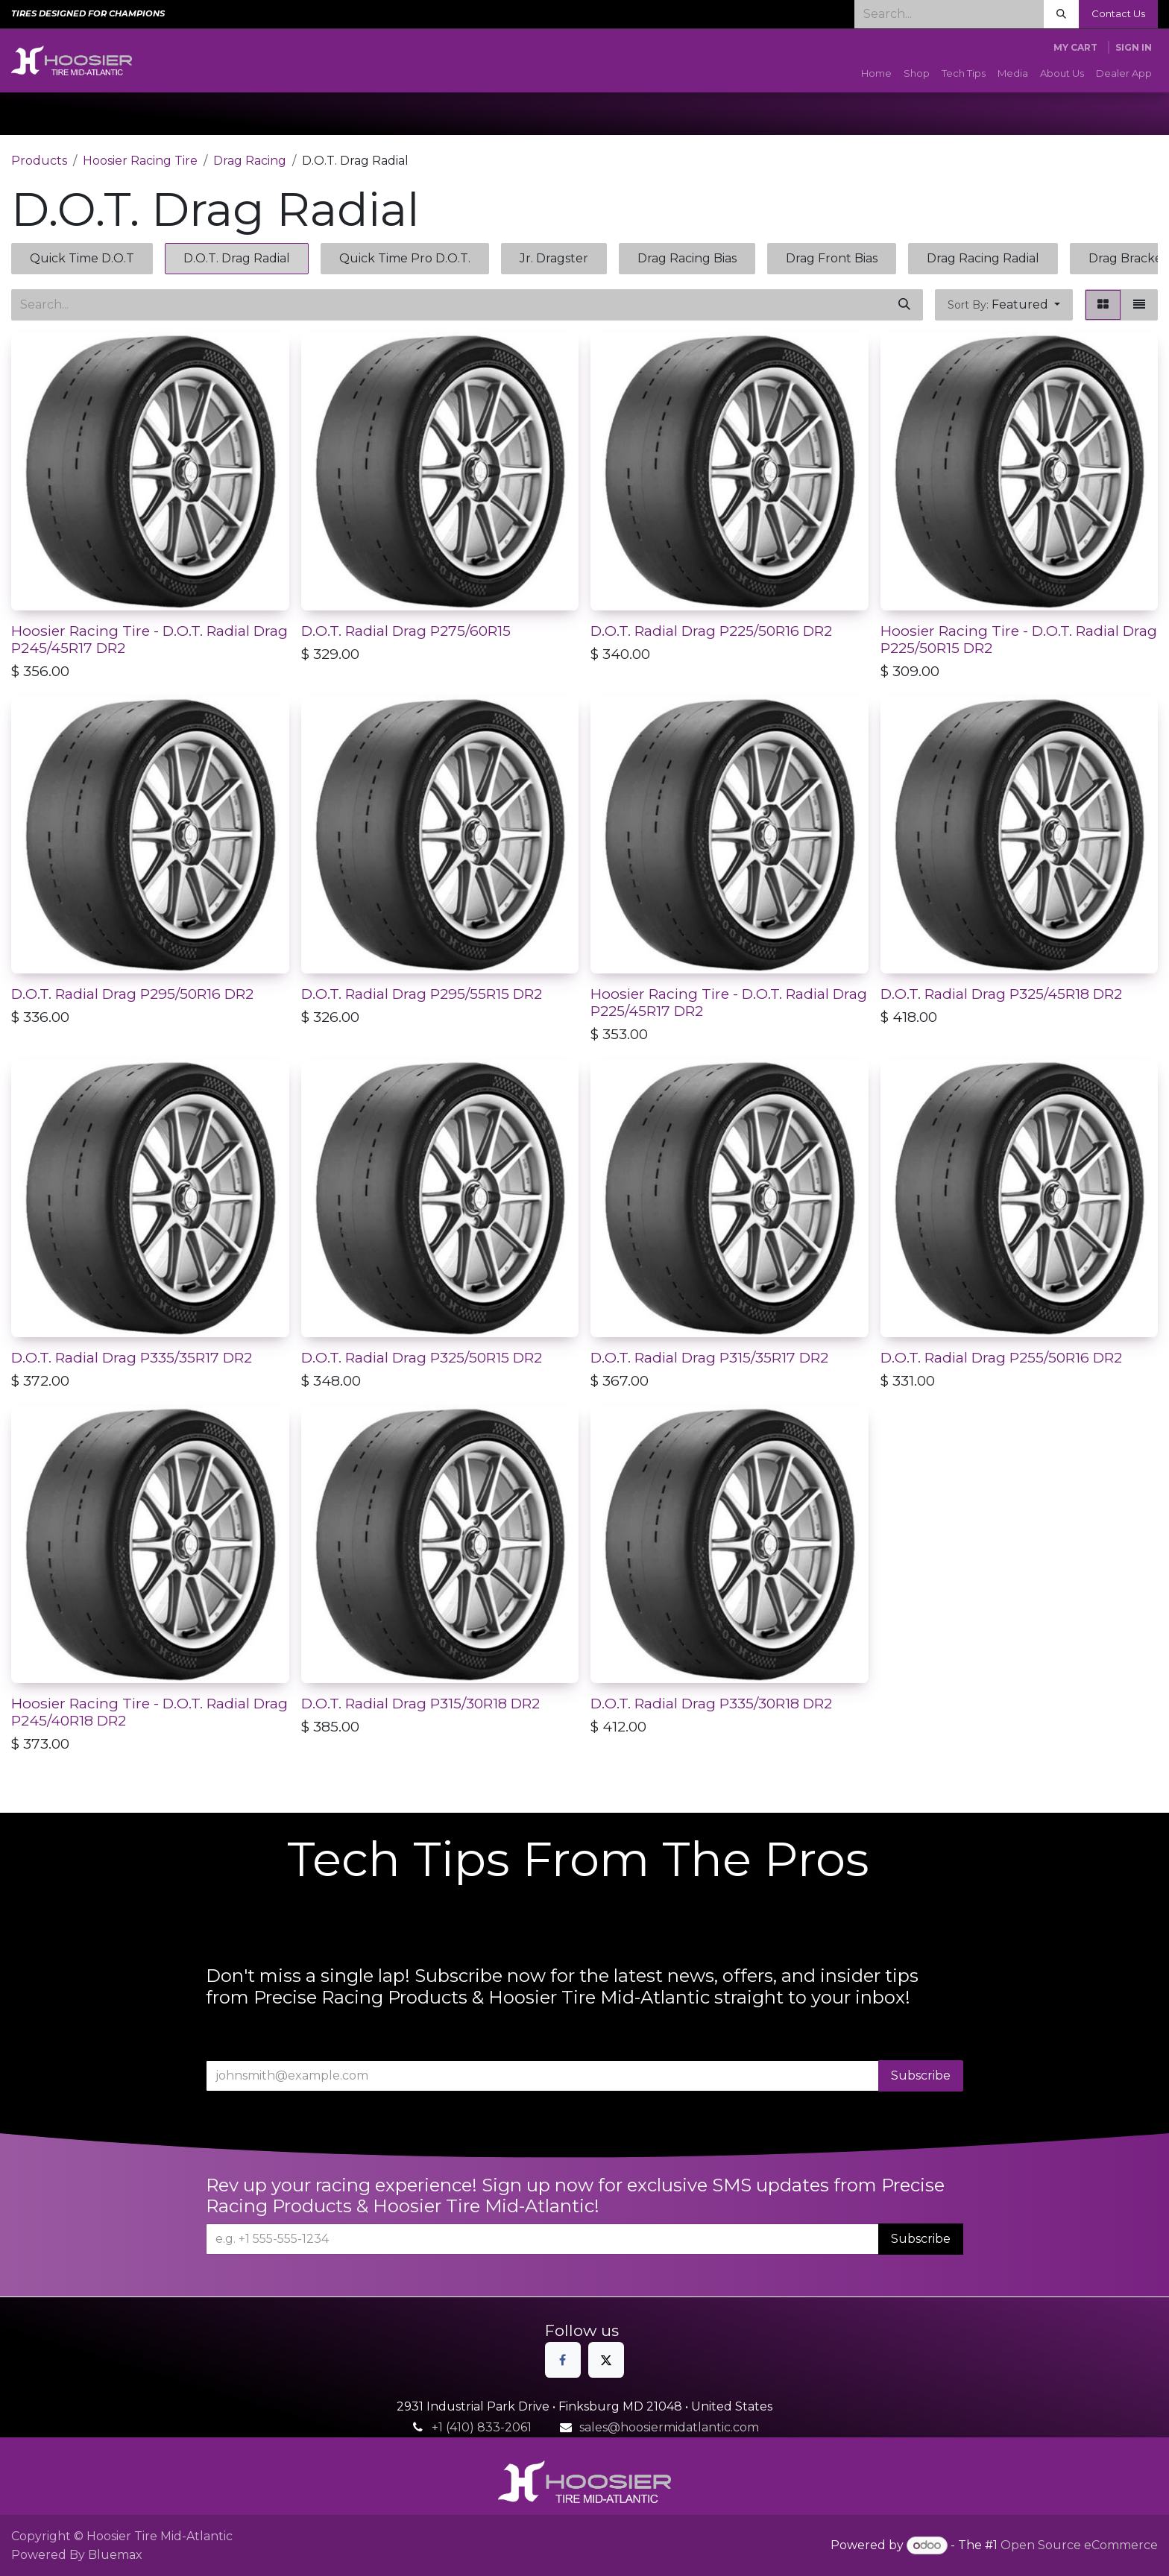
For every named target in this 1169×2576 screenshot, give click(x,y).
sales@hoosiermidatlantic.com (669, 2427)
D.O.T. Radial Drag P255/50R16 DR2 (1001, 1357)
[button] (1004, 305)
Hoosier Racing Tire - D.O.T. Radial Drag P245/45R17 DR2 (149, 639)
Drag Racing (249, 161)
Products (39, 161)
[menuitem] (876, 73)
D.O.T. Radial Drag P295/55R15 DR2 (421, 994)
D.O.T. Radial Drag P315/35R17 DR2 (709, 1357)
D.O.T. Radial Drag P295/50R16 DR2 (132, 994)
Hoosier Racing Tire (140, 161)
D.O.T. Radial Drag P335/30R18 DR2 (711, 1703)
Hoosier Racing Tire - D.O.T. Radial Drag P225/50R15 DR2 (1018, 639)
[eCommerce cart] (1075, 47)
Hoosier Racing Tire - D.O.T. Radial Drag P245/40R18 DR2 (149, 1711)
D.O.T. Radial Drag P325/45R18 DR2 (1001, 994)
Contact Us (1118, 13)
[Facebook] (563, 2360)
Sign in (1133, 47)
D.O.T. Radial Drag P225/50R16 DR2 (711, 631)
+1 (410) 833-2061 (482, 2427)
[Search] (1061, 14)
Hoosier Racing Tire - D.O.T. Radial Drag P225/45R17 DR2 (728, 1002)
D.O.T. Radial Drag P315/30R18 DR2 (420, 1703)
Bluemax (115, 2555)
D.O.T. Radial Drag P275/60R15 (406, 631)
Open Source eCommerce (1079, 2545)
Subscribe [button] (921, 2075)
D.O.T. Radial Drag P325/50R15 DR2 (421, 1357)
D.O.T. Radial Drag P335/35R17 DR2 (131, 1357)
